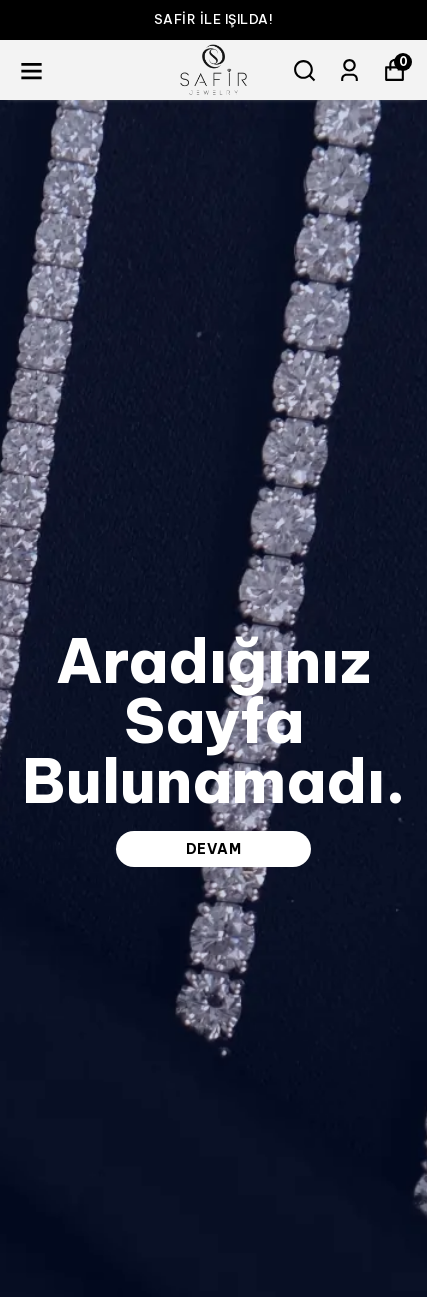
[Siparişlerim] (349, 70)
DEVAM (214, 849)
